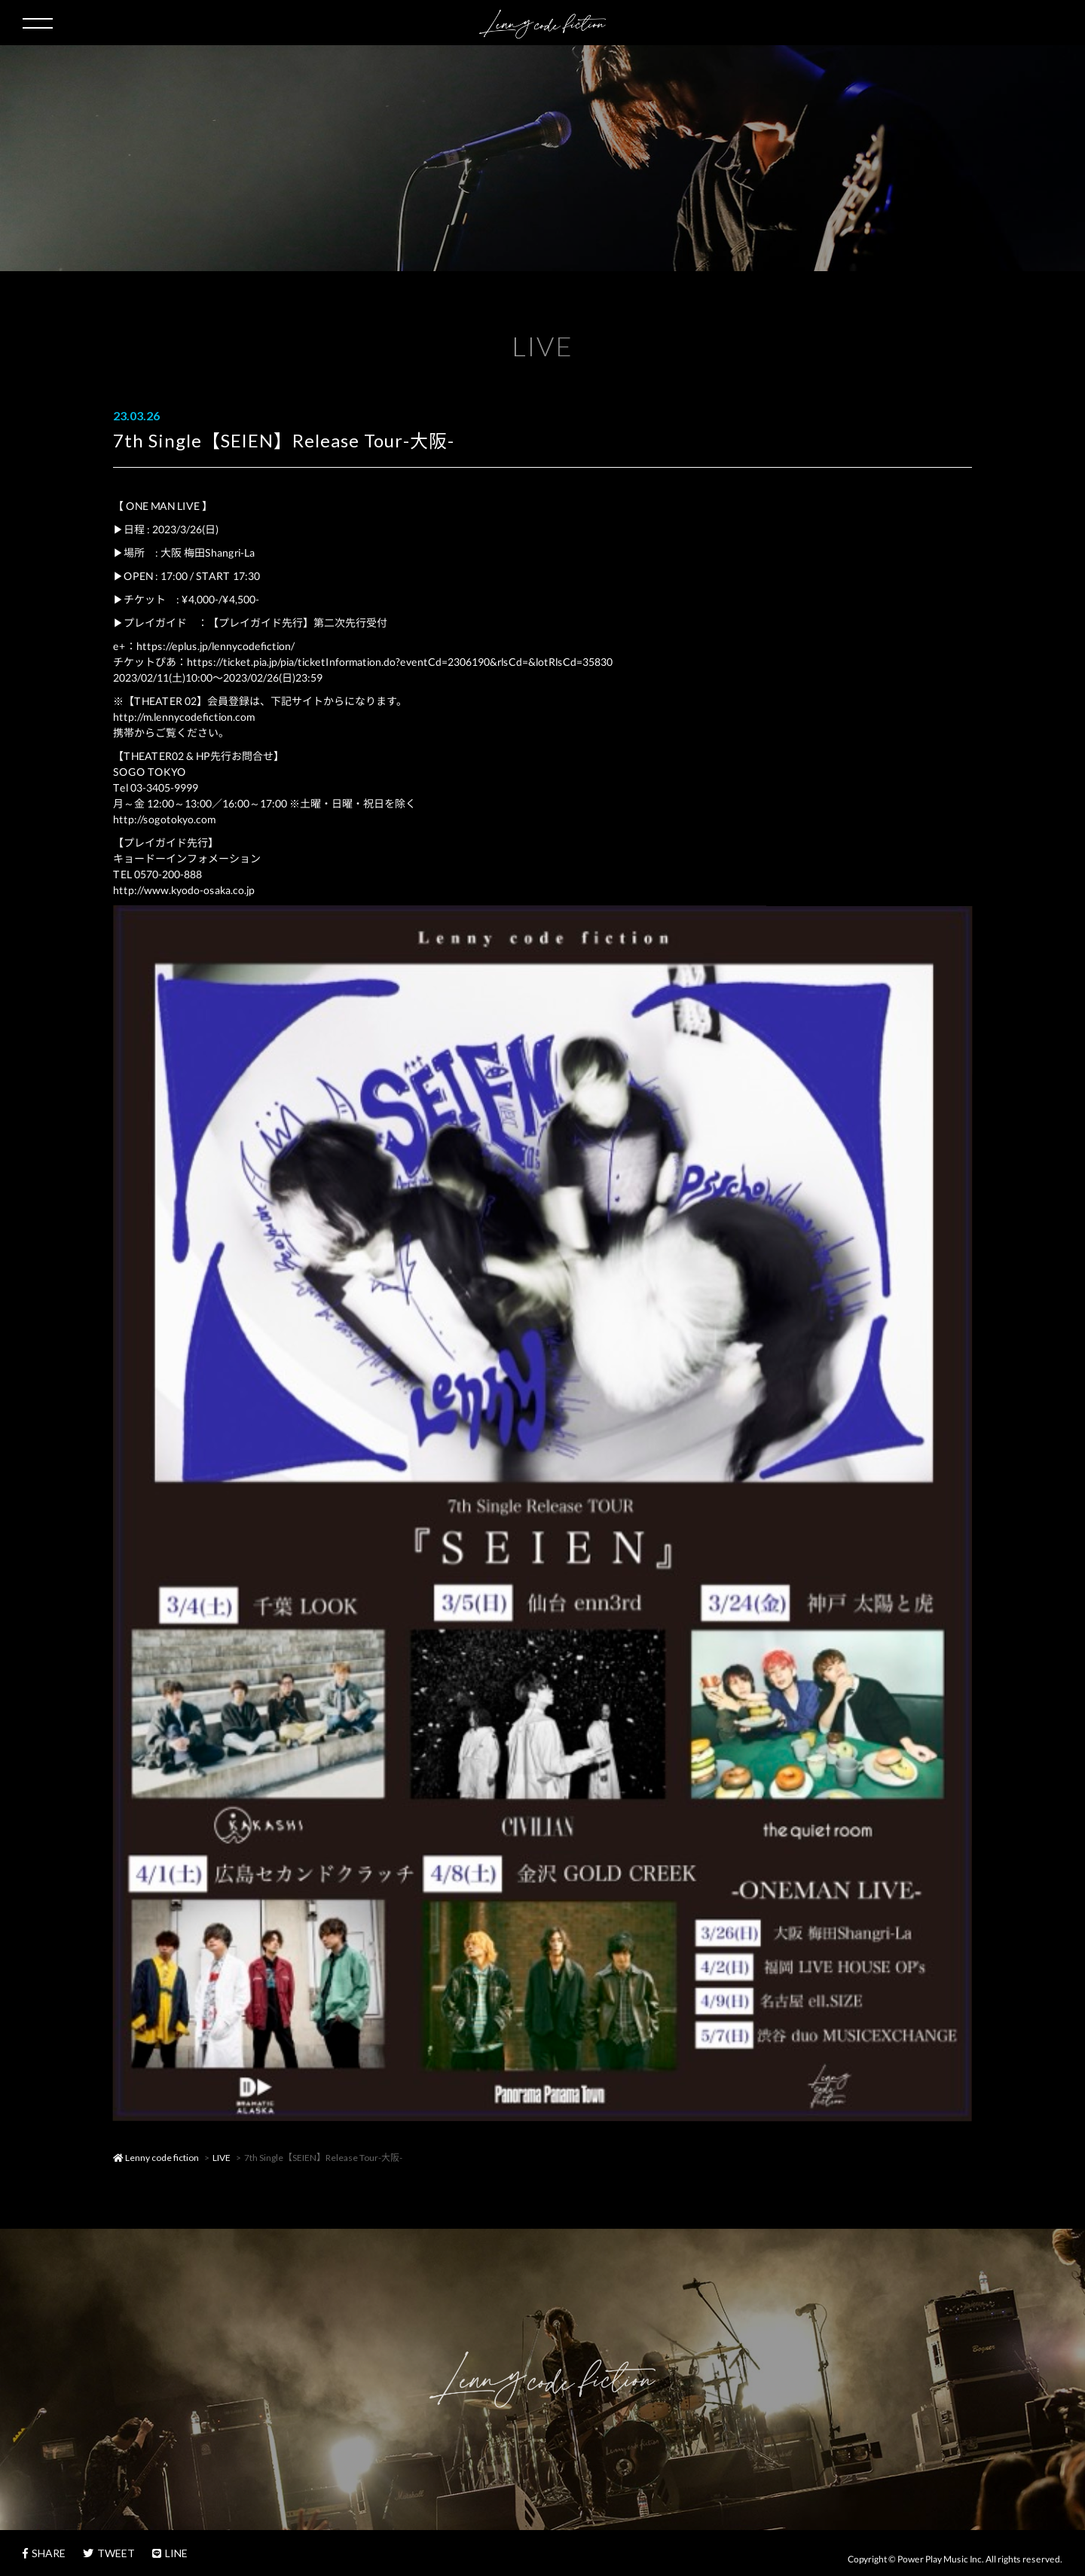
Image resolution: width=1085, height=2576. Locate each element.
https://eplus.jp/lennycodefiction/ (215, 645)
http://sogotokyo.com (164, 819)
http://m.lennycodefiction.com (184, 716)
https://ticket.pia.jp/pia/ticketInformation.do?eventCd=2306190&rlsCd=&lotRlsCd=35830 (400, 661)
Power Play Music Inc (939, 2559)
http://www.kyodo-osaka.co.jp (184, 890)
